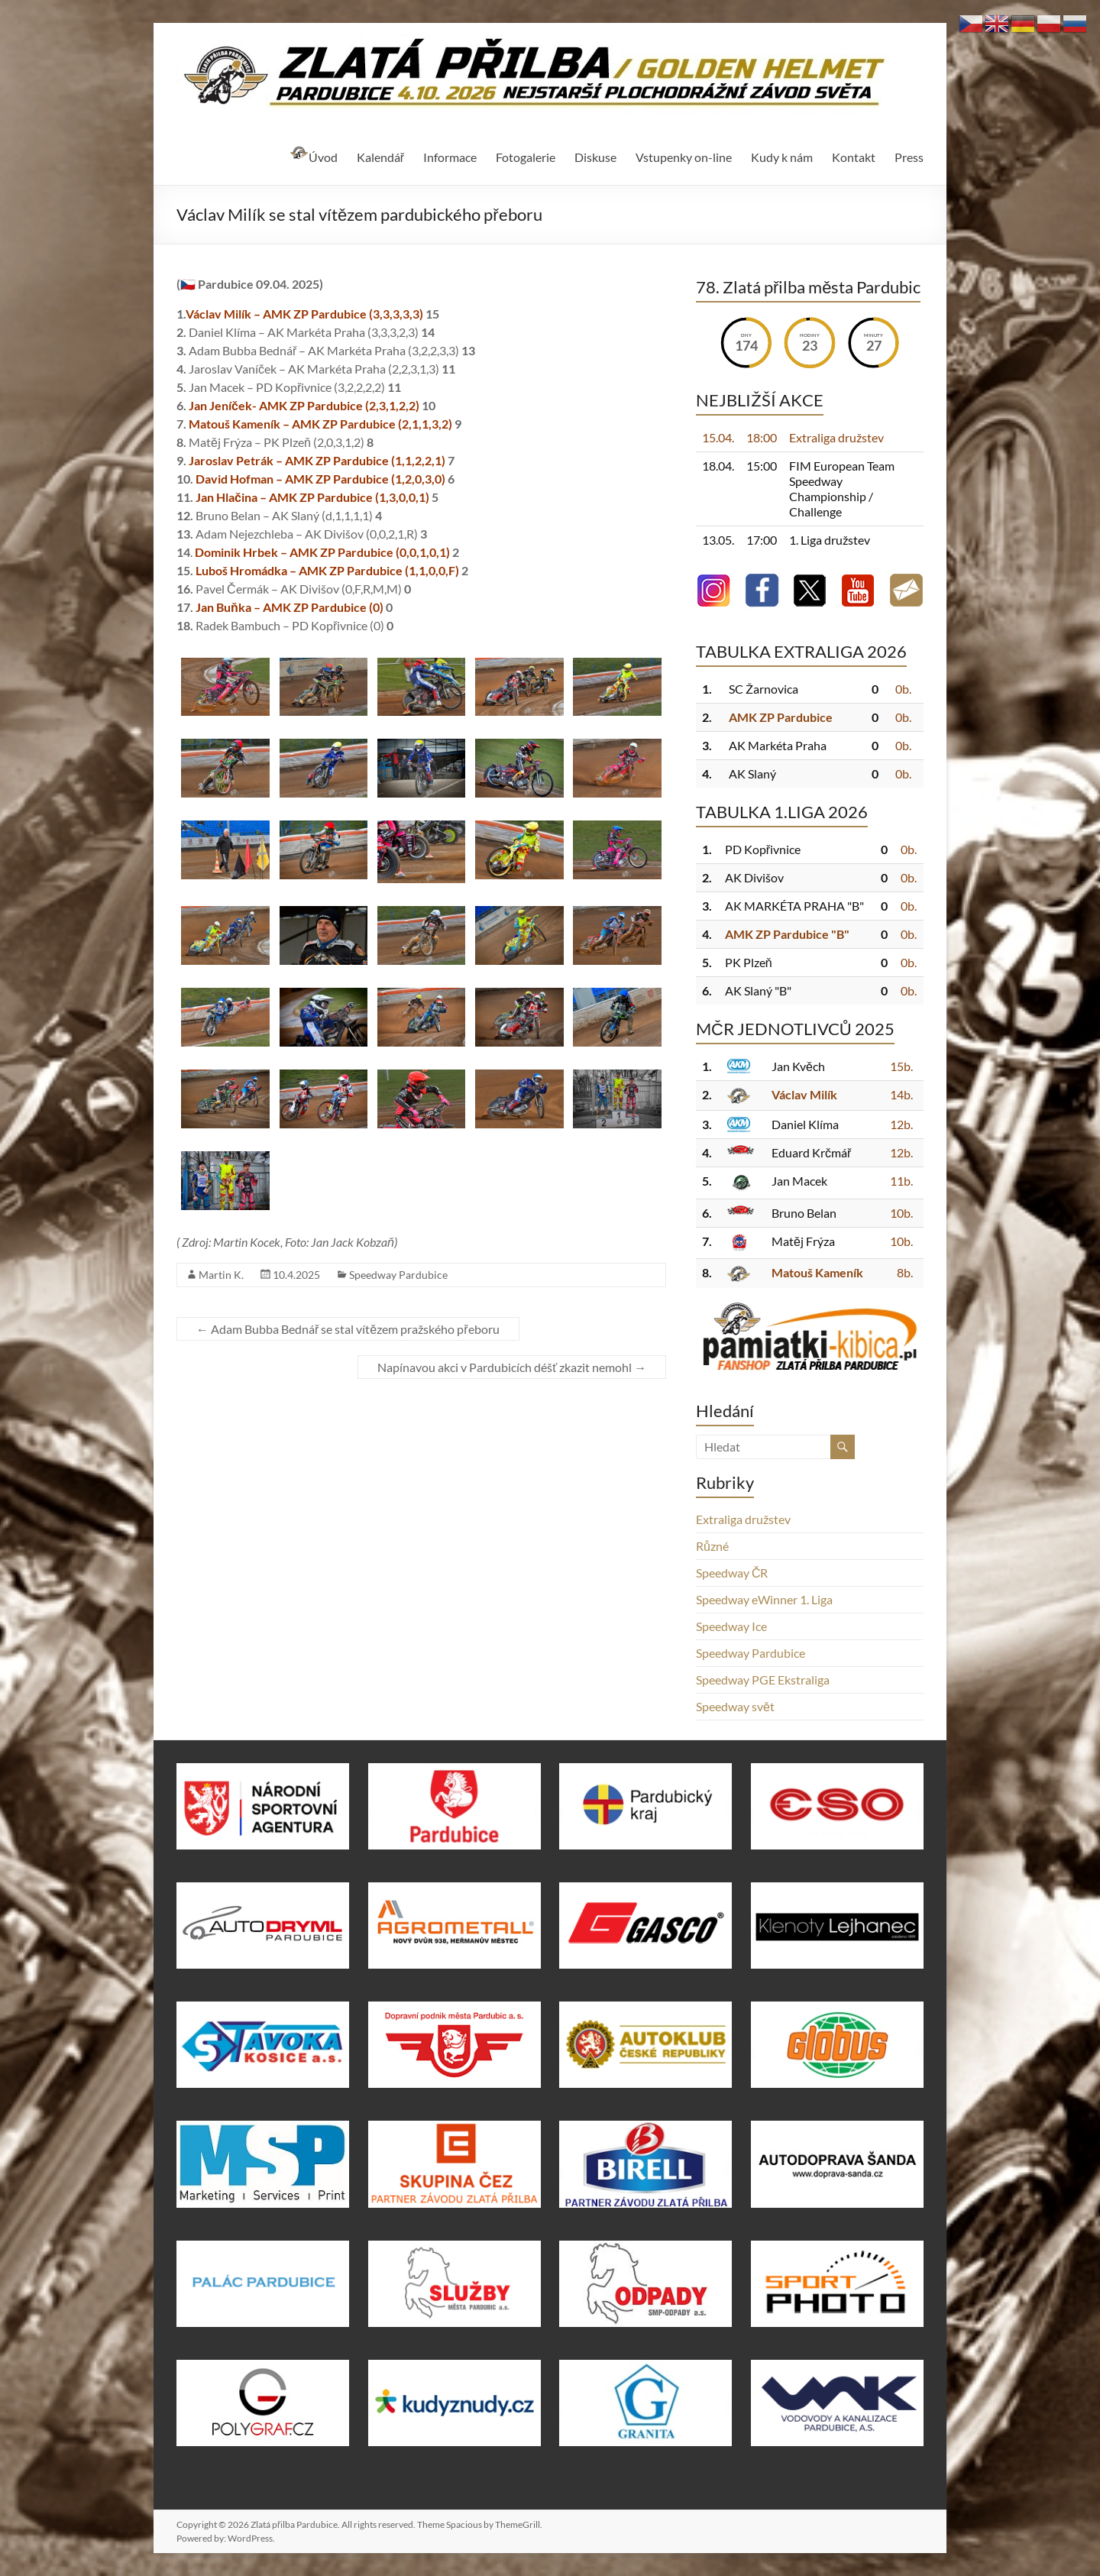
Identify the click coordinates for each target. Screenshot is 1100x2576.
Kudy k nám (782, 157)
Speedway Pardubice (398, 1274)
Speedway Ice (731, 1626)
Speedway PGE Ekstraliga (763, 1679)
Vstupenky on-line (684, 157)
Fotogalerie (525, 157)
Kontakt (853, 157)
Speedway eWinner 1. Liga (764, 1599)
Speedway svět (735, 1706)
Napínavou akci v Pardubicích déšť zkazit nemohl (511, 1367)
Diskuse (595, 157)
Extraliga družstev (743, 1519)
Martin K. (221, 1274)
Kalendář (380, 157)
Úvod (314, 155)
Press (909, 157)
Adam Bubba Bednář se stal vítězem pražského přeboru (348, 1329)
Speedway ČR (732, 1572)
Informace (450, 157)
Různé (712, 1546)
